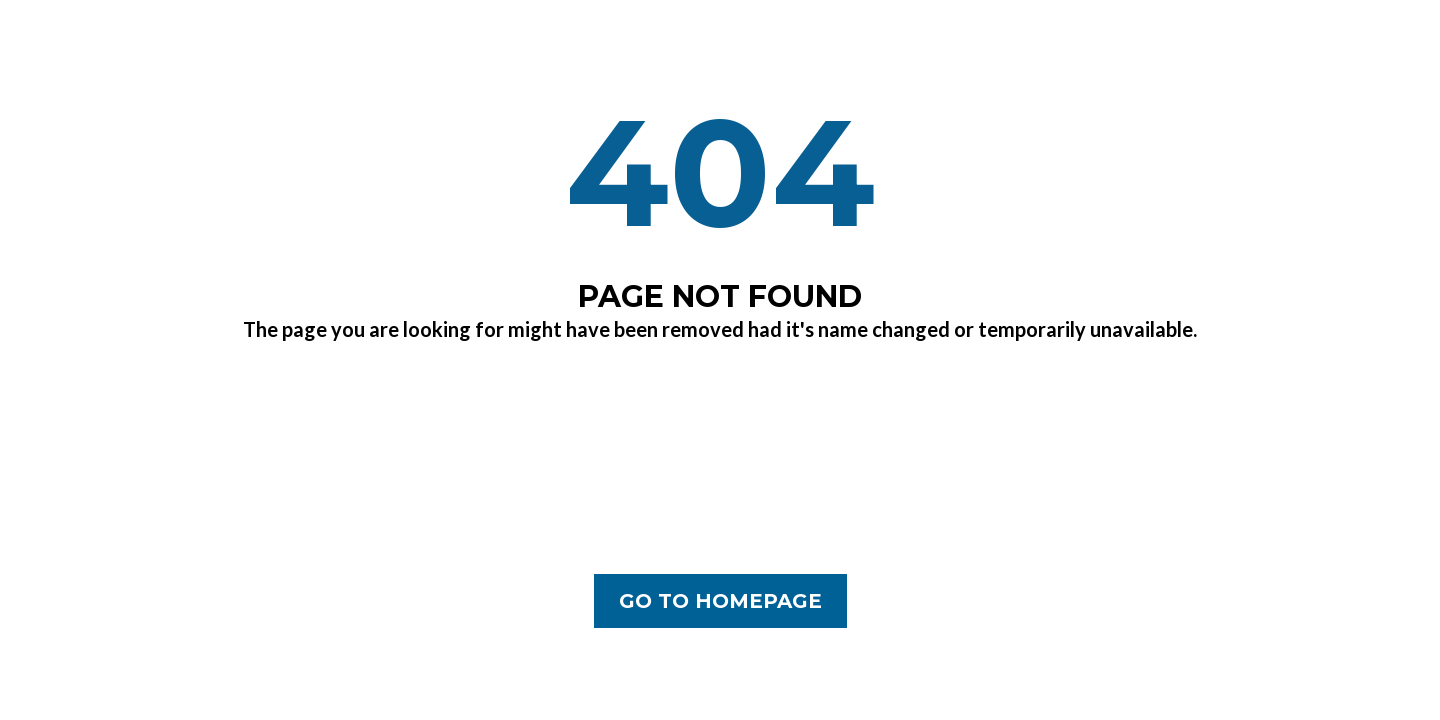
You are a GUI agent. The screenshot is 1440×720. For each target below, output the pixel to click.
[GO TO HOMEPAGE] (720, 601)
